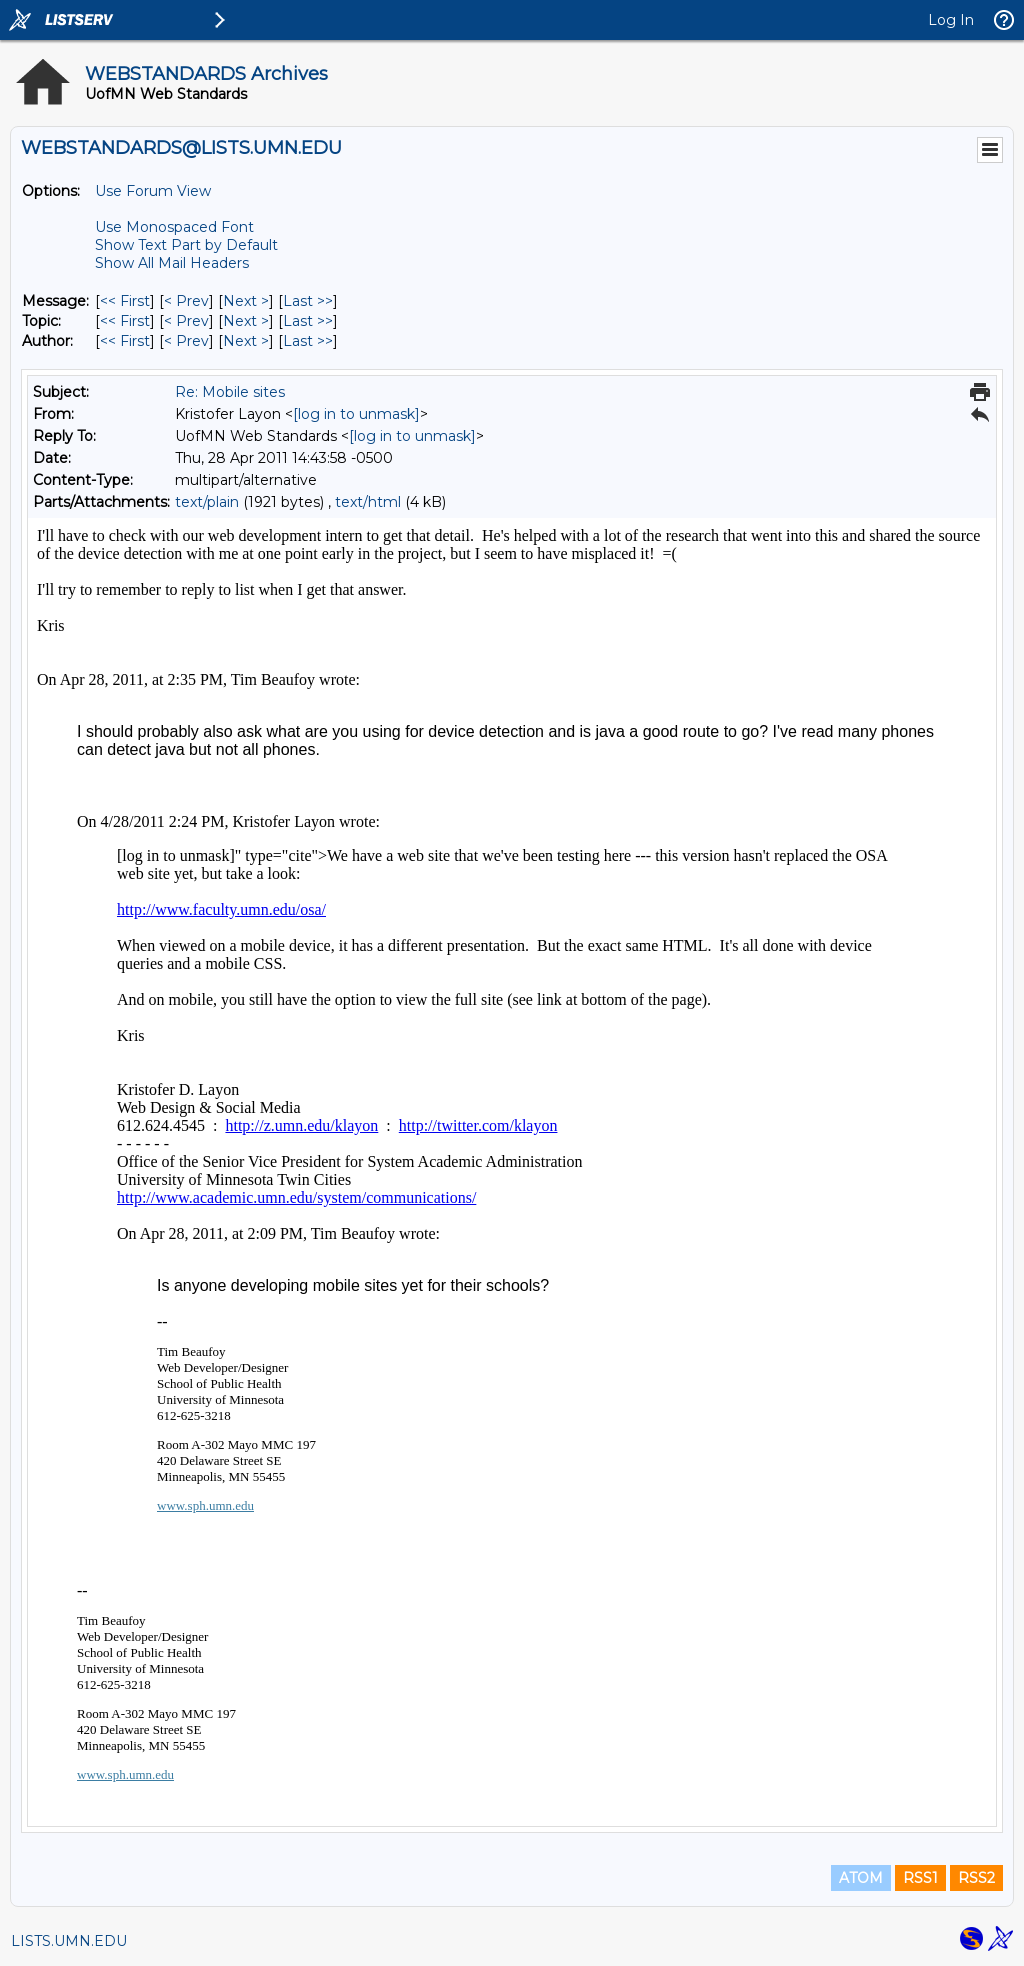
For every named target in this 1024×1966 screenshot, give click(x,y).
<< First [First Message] (125, 301)
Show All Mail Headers (172, 263)
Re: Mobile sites (230, 392)
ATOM (861, 1878)
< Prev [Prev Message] (186, 301)
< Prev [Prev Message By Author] (186, 341)
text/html (368, 502)
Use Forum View (153, 191)
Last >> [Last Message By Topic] (308, 321)
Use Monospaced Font (174, 227)
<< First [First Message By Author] (125, 341)
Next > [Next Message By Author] (246, 341)
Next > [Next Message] (246, 301)
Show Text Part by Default (186, 245)
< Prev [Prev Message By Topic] (186, 321)
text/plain (207, 502)
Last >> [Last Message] (308, 301)
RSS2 (976, 1878)
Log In (951, 20)
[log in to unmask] (356, 414)
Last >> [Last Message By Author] (308, 341)
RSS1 (920, 1878)
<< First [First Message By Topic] (125, 321)
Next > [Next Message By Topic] (246, 321)
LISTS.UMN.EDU (69, 1941)
